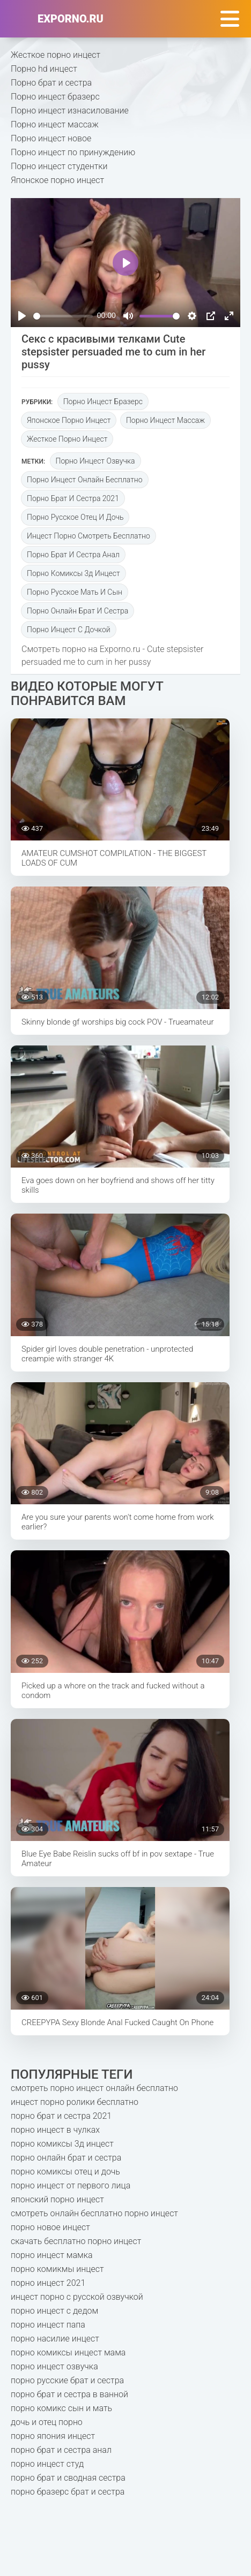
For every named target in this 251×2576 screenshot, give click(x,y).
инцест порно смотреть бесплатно (88, 536)
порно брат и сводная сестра (68, 2478)
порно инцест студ (47, 2464)
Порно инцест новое (51, 138)
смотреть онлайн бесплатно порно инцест (94, 2213)
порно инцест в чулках (55, 2130)
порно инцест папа (48, 2325)
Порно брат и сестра (51, 83)
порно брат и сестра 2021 (73, 498)
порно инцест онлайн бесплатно (85, 479)
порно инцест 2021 (48, 2283)
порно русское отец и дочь (75, 517)
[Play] (22, 315)
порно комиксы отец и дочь (65, 2171)
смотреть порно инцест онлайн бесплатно (94, 2088)
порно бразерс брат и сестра (67, 2492)
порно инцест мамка (52, 2255)
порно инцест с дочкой (68, 629)
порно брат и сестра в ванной (69, 2394)
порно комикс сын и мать (61, 2408)
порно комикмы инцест (57, 2269)
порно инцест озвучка (95, 461)
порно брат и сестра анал (73, 554)
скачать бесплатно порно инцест (76, 2241)
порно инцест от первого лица (70, 2185)
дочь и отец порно (47, 2422)
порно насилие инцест (55, 2338)
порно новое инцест (50, 2227)
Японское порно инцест (57, 180)
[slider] (63, 316)
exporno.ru (71, 18)
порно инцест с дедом (54, 2311)
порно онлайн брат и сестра (77, 611)
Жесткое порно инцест (55, 55)
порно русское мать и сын (74, 592)
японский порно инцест (57, 2199)
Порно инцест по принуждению (73, 152)
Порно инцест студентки (59, 166)
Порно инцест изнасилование (70, 110)
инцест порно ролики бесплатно (74, 2102)
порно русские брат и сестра (67, 2380)
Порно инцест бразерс (55, 97)
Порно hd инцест (44, 69)
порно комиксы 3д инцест (73, 573)
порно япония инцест (53, 2436)
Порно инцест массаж (55, 124)
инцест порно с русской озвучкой (77, 2297)
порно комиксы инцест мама (68, 2352)
